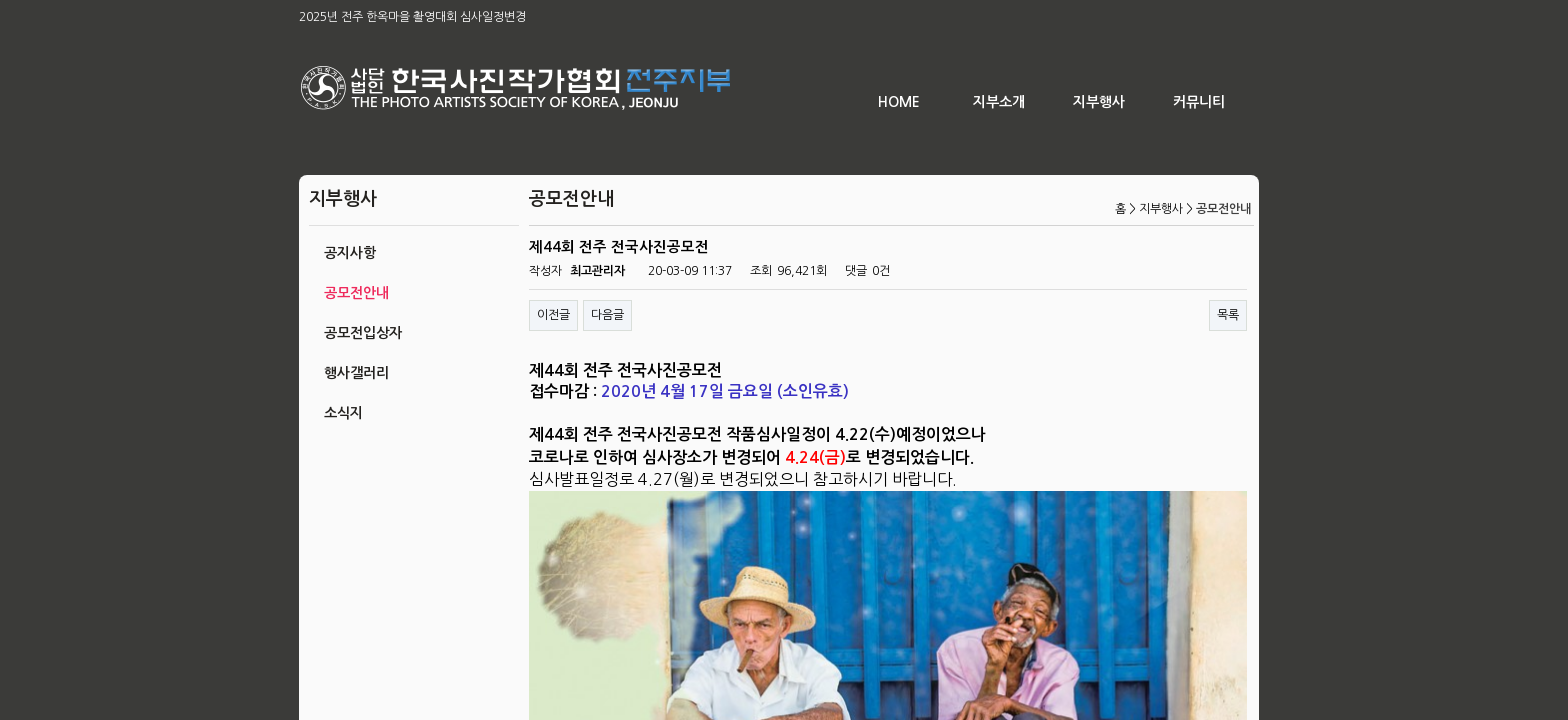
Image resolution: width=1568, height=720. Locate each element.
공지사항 (350, 253)
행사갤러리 (356, 373)
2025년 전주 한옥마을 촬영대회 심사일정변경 (412, 17)
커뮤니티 (1199, 102)
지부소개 (999, 102)
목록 (1228, 315)
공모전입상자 (363, 333)
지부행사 (1099, 102)
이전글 (553, 315)
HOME (899, 102)
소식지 (343, 413)
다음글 (607, 315)
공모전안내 (356, 293)
